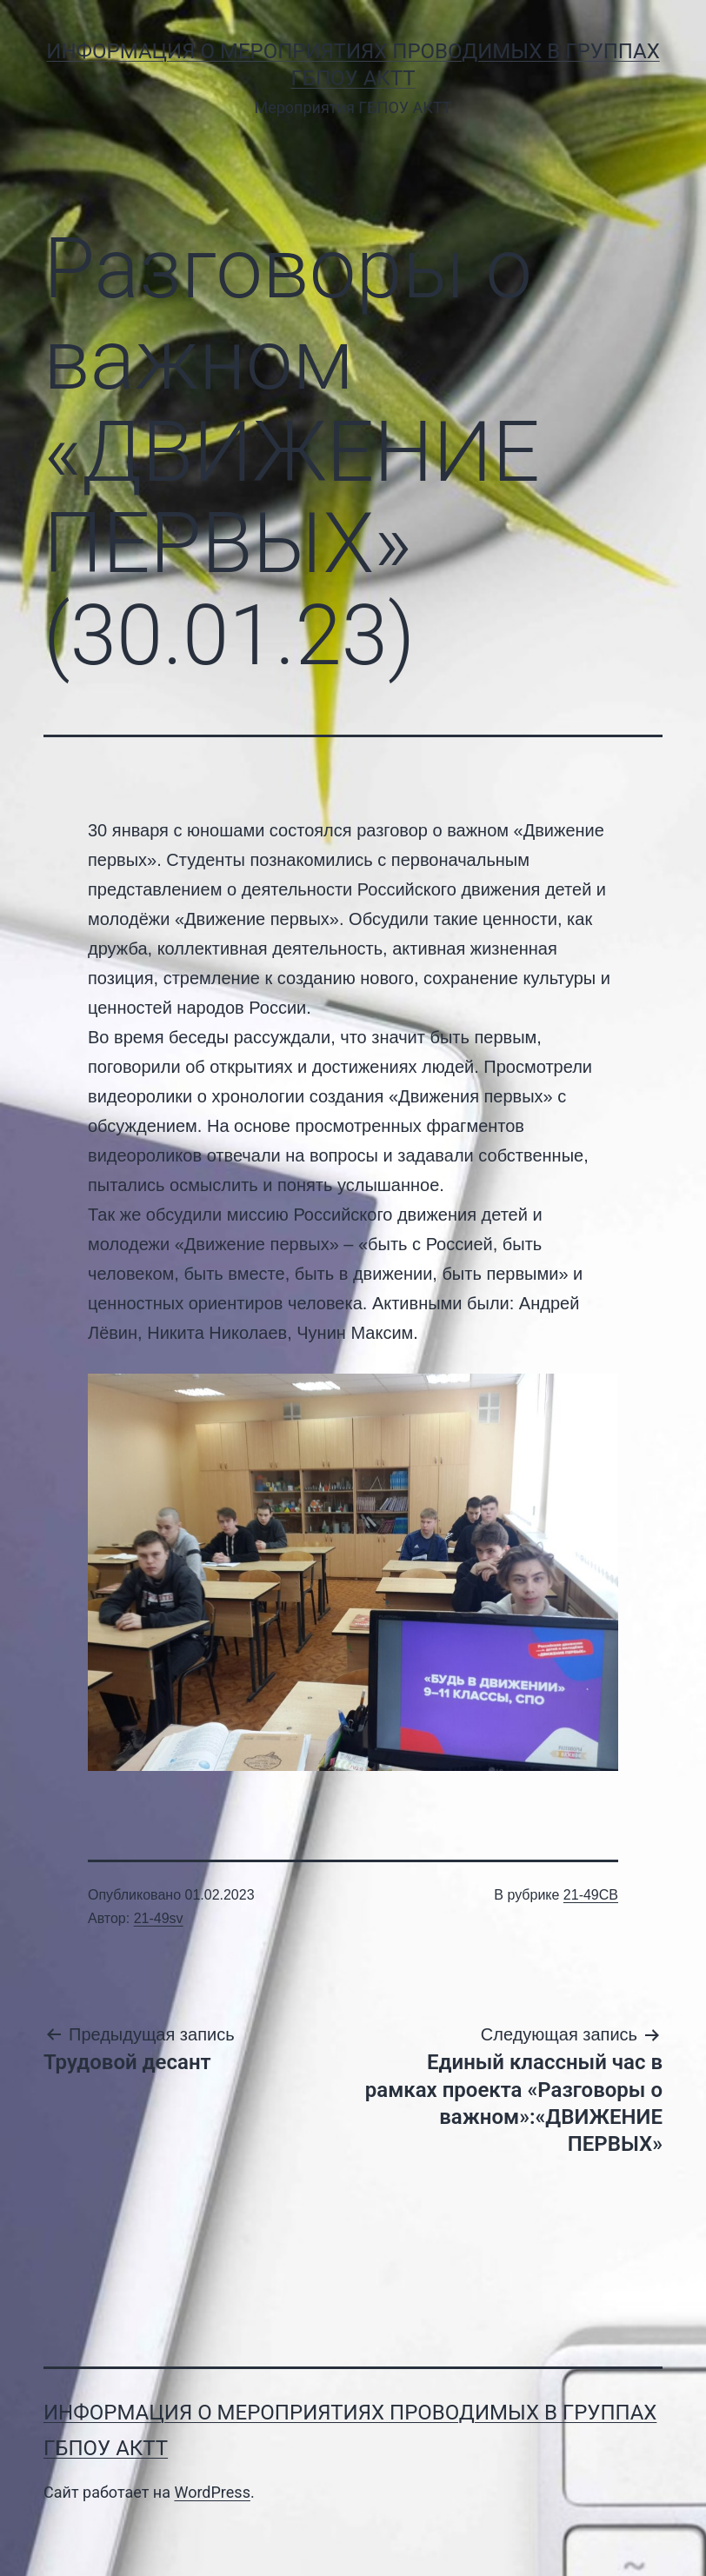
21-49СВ (590, 1894)
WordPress (212, 2492)
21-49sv (158, 1918)
